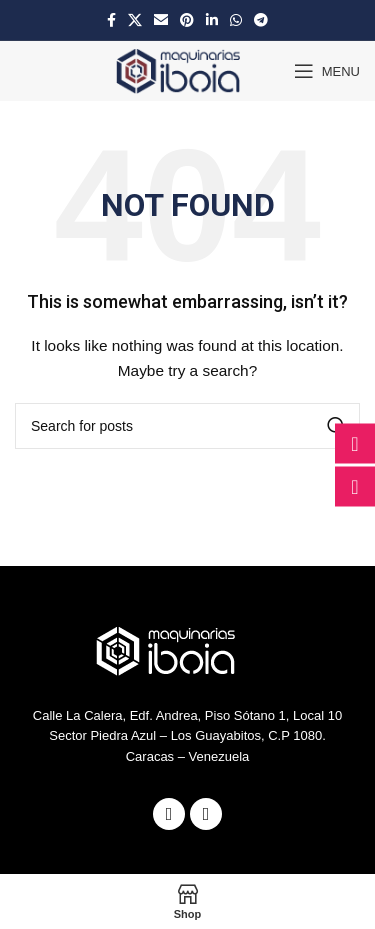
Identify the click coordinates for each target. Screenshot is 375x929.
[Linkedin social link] (212, 20)
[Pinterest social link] (187, 20)
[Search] (187, 426)
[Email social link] (161, 20)
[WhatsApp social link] (236, 20)
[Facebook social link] (111, 20)
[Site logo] (184, 70)
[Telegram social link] (261, 20)
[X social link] (135, 20)
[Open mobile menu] (327, 71)
